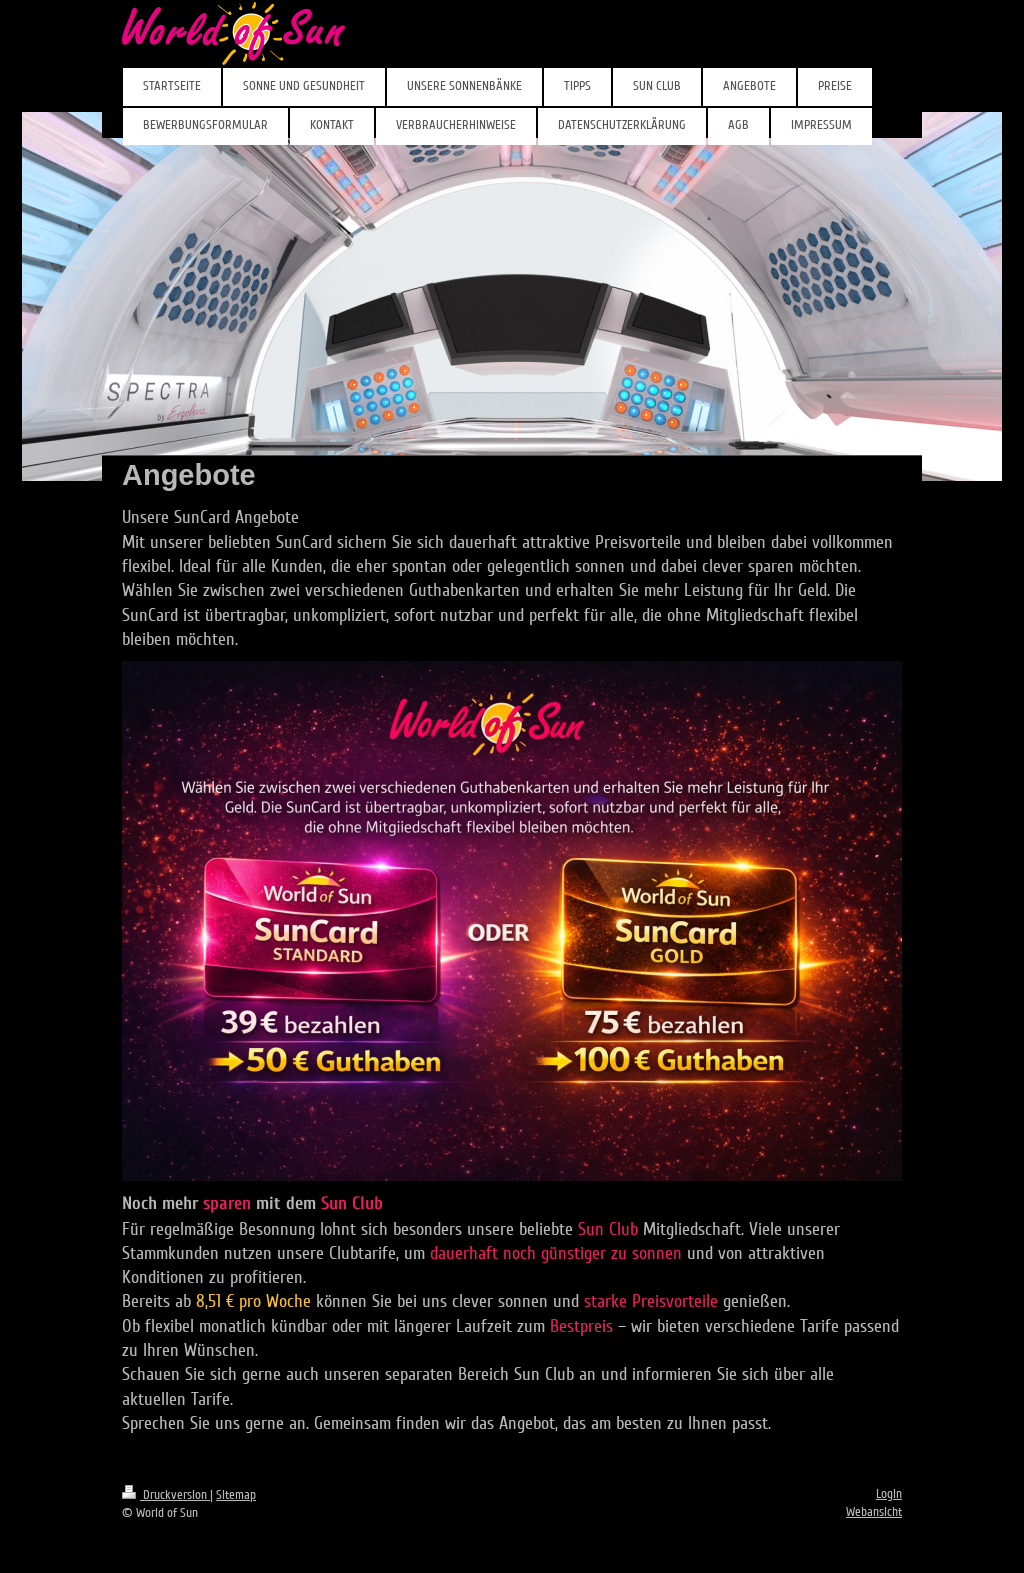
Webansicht (874, 1512)
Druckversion (166, 1495)
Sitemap (236, 1495)
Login (889, 1494)
